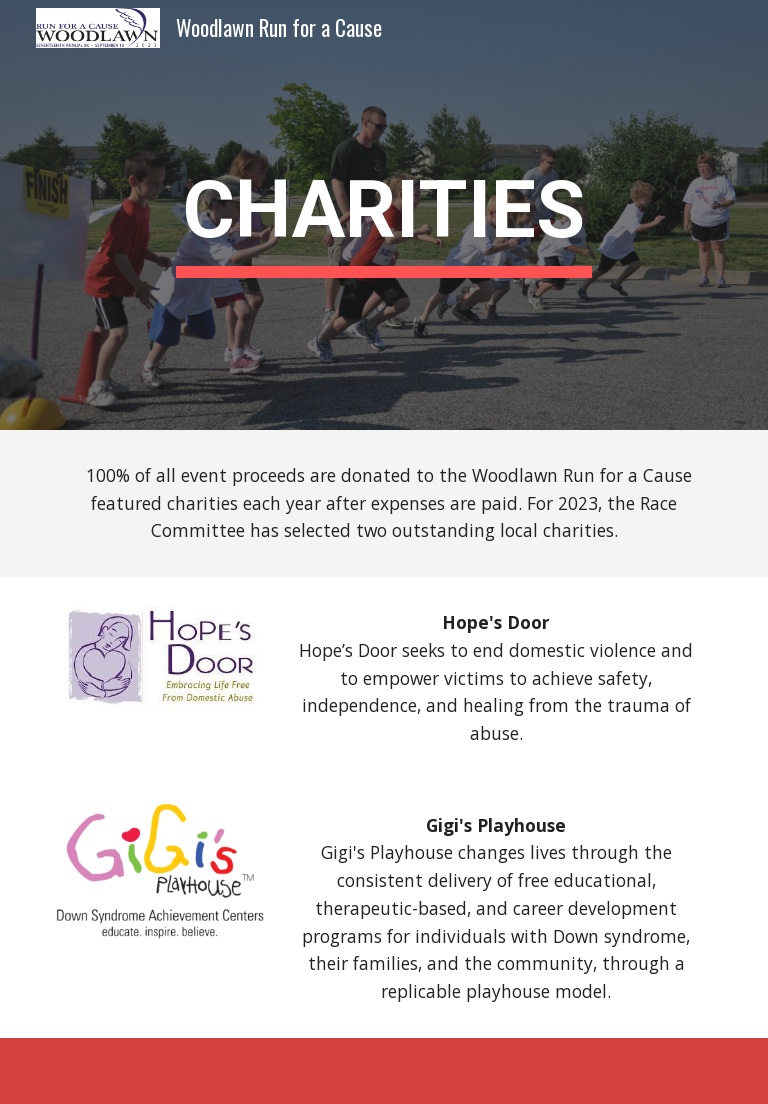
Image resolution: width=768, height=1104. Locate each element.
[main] (383, 215)
